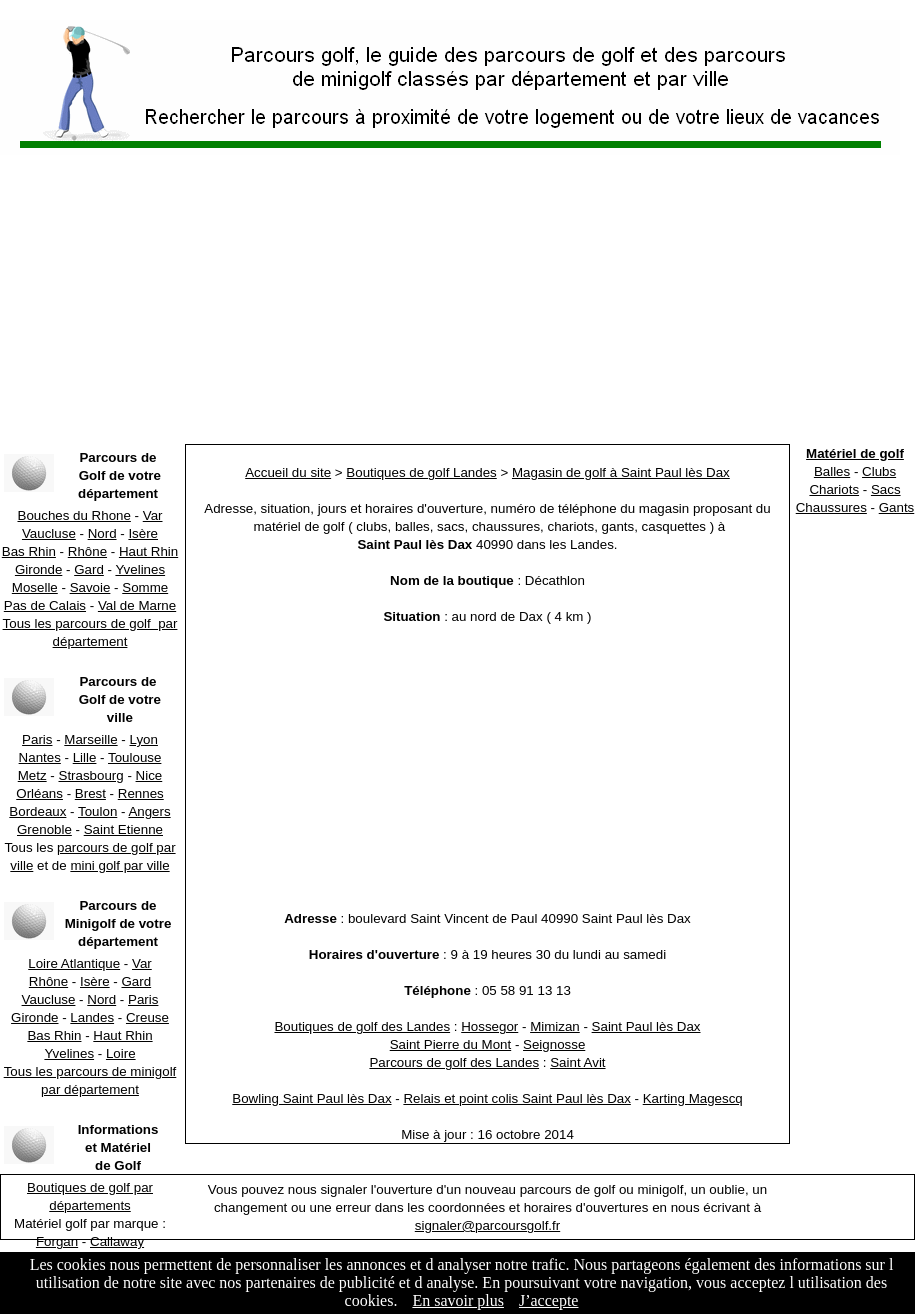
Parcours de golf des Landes (454, 1062)
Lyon (144, 739)
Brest (90, 793)
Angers (149, 811)
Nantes (40, 757)
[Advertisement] (458, 300)
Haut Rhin (148, 551)
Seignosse (554, 1044)
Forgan (57, 1241)
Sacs (886, 489)
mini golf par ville (119, 865)
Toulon (97, 811)
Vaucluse (49, 533)
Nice (149, 775)
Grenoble (44, 829)
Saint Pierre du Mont (451, 1044)
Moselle (35, 587)
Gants (897, 507)
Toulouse (134, 757)
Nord (102, 533)
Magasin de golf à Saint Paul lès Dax (621, 472)
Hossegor (489, 1026)
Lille (85, 757)
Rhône (87, 551)
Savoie (90, 587)
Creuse (147, 1017)
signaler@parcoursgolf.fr (487, 1225)
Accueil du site (288, 472)
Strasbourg (91, 775)
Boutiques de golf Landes (421, 472)
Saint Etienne (123, 829)
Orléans (39, 793)
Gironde (38, 569)
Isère (143, 533)
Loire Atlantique (74, 963)
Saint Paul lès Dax (646, 1026)
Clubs (879, 471)
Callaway (117, 1241)
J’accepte (549, 1300)
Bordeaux (37, 811)
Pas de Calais (45, 605)
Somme (145, 587)
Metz (32, 775)
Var (153, 515)
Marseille (90, 739)
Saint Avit (577, 1062)
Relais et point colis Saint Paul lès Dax (516, 1098)
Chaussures (831, 507)
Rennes (141, 793)
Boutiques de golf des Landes (362, 1026)
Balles (832, 471)
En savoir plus (458, 1300)
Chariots (834, 489)
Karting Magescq (693, 1098)
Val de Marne (137, 605)
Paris (37, 739)
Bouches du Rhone (74, 515)
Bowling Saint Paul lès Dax (311, 1098)
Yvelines (140, 569)
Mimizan (555, 1026)
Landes (92, 1017)
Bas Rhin (29, 551)
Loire (121, 1053)
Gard (89, 569)
